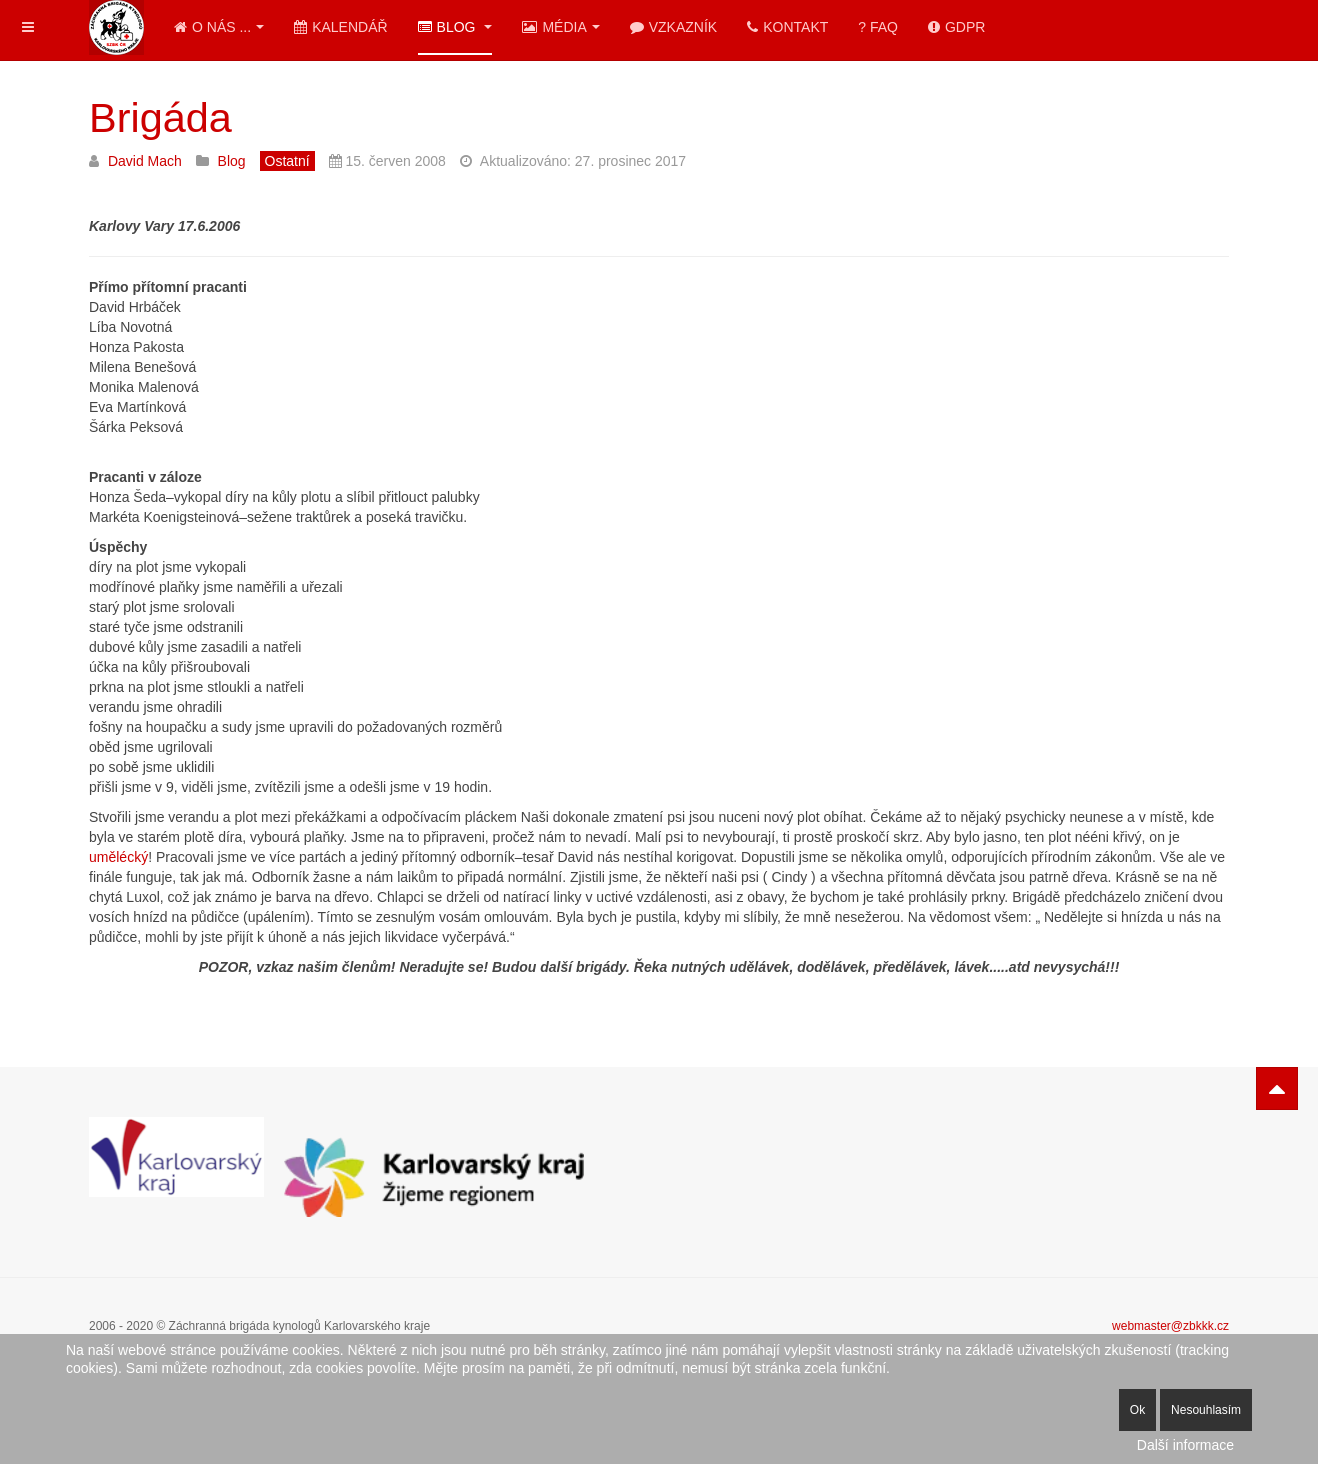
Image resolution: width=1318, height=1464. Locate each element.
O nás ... (219, 27)
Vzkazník (673, 27)
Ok (1137, 1410)
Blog (455, 27)
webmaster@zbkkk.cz (1170, 1326)
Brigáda (161, 117)
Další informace (1185, 1445)
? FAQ (878, 27)
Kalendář (340, 27)
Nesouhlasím (1206, 1410)
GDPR (956, 27)
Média (560, 27)
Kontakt (787, 27)
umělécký (118, 857)
